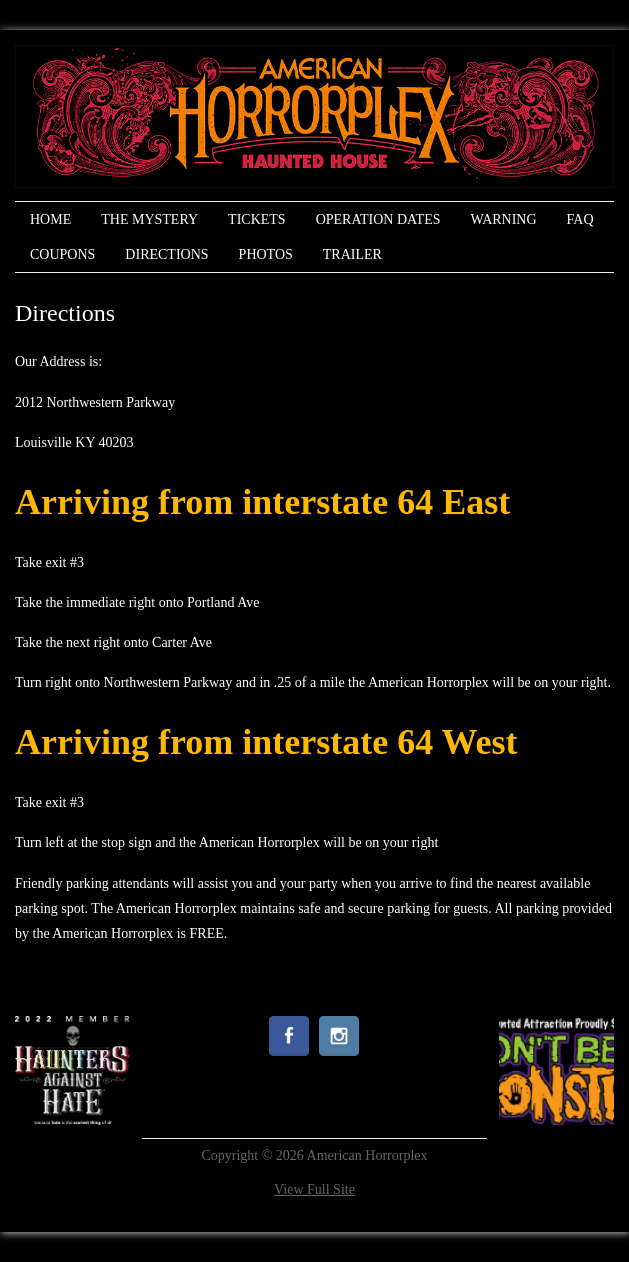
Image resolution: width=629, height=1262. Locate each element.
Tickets (257, 219)
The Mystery (149, 219)
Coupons (62, 254)
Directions (166, 254)
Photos (266, 254)
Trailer (352, 254)
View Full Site (314, 1189)
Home (50, 219)
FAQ (580, 219)
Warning (503, 219)
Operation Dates (378, 219)
